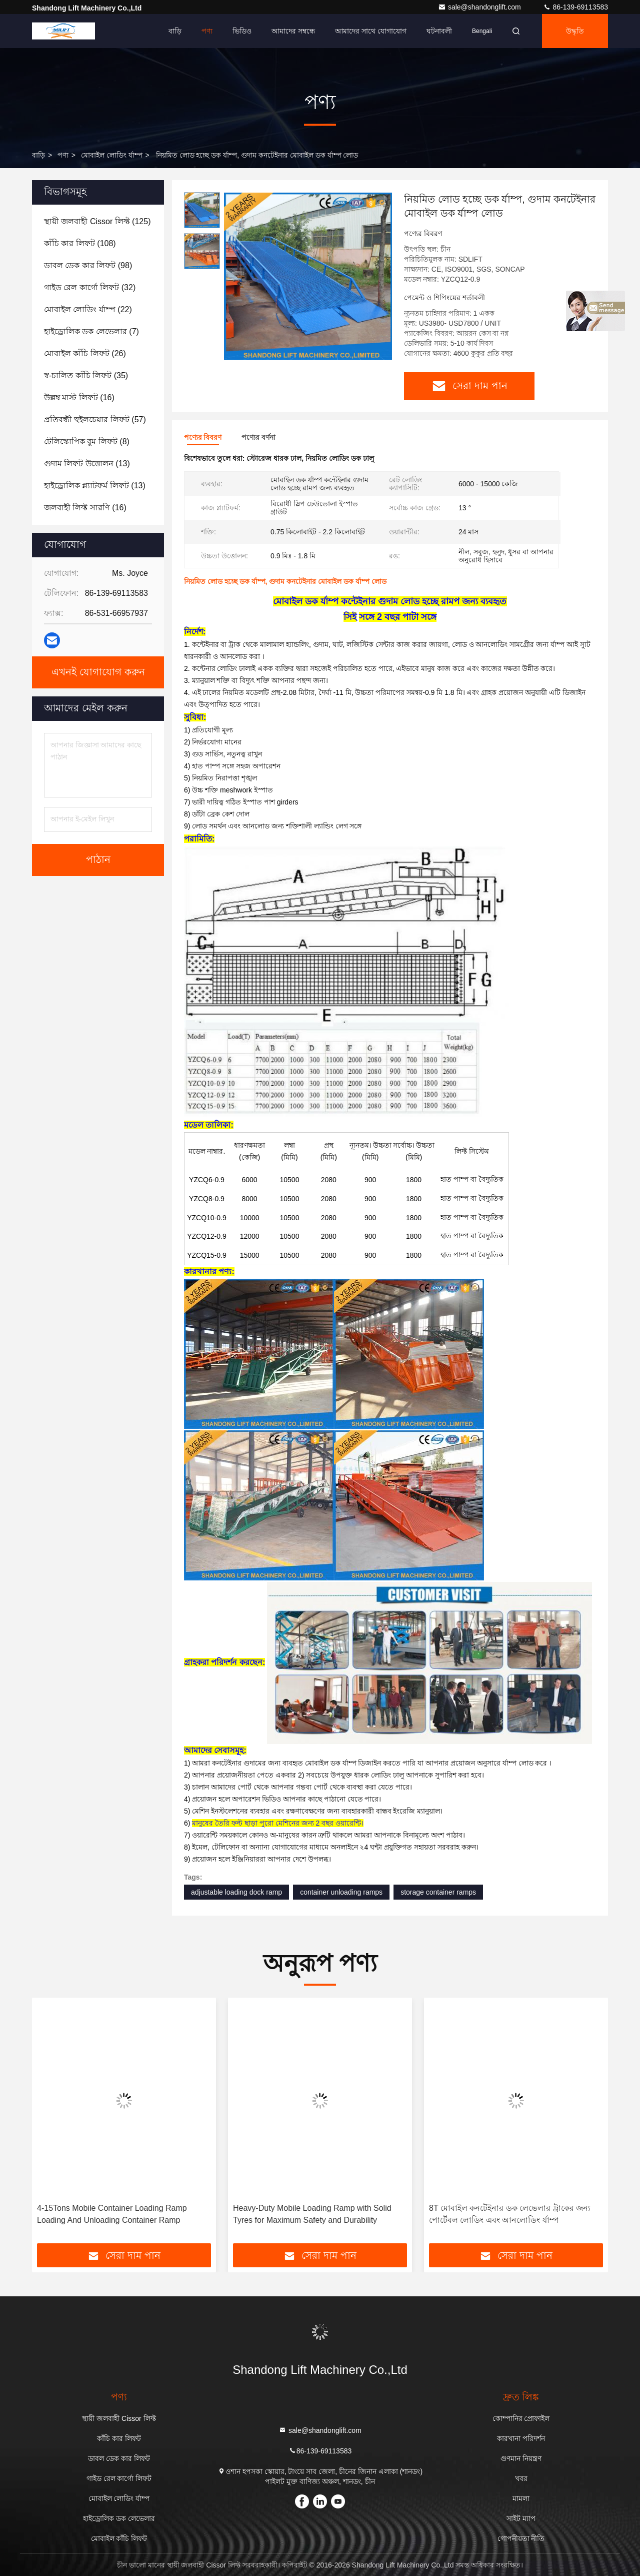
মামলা (521, 2498)
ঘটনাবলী (439, 31)
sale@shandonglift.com (480, 7)
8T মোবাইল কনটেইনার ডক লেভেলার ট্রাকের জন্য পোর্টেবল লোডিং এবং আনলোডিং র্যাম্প (509, 2214)
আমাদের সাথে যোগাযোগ (370, 31)
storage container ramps (438, 1892)
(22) (88, 309)
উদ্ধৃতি (575, 31)
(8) (87, 441)
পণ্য (207, 31)
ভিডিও (242, 31)
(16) (79, 397)
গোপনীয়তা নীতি (521, 2538)
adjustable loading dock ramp (236, 1892)
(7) (91, 331)
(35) (86, 375)
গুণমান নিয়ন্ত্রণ (521, 2458)
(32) (90, 287)
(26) (85, 353)
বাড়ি (175, 31)
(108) (80, 243)
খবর (521, 2478)
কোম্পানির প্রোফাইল (521, 2418)
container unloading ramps (341, 1892)
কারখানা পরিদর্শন (521, 2438)
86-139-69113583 (575, 7)
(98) (88, 265)
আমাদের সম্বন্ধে (293, 31)
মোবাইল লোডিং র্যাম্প (111, 155)
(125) (97, 221)
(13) (87, 463)
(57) (95, 419)
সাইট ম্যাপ (521, 2518)
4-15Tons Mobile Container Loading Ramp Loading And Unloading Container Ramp (112, 2214)
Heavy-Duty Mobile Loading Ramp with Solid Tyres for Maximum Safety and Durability (312, 2214)
